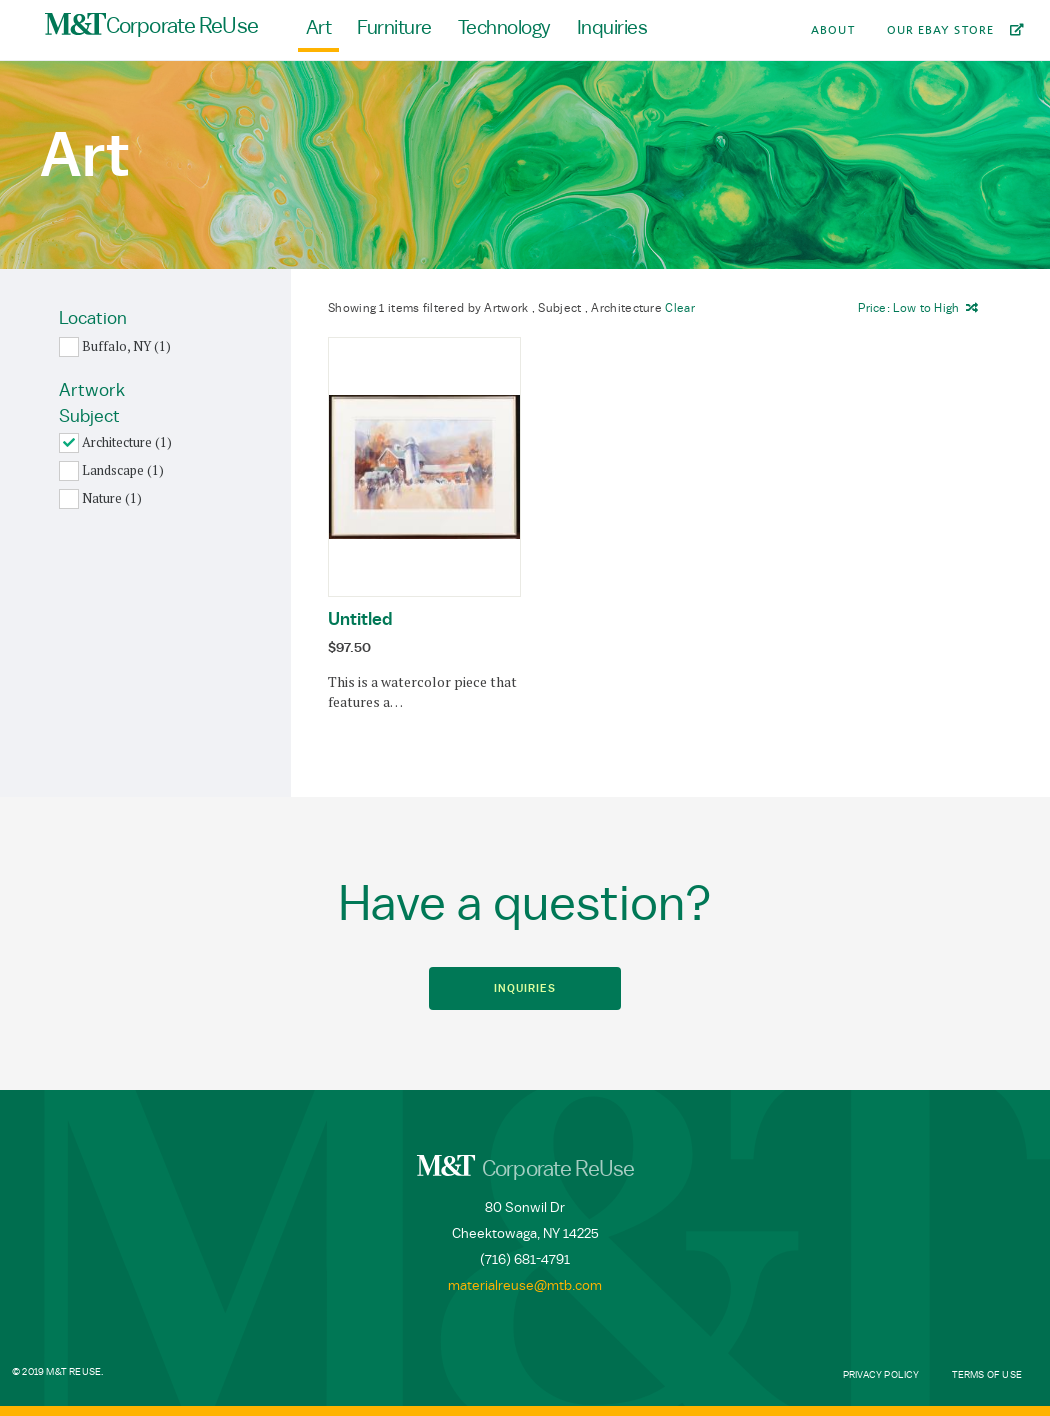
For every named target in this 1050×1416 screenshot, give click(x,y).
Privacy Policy (881, 1375)
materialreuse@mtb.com (525, 1286)
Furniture (394, 28)
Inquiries (612, 28)
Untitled (360, 619)
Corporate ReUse (151, 25)
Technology (504, 28)
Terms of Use (987, 1375)
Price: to (908, 308)
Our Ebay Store (940, 30)
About (832, 30)
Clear (680, 308)
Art (319, 28)
